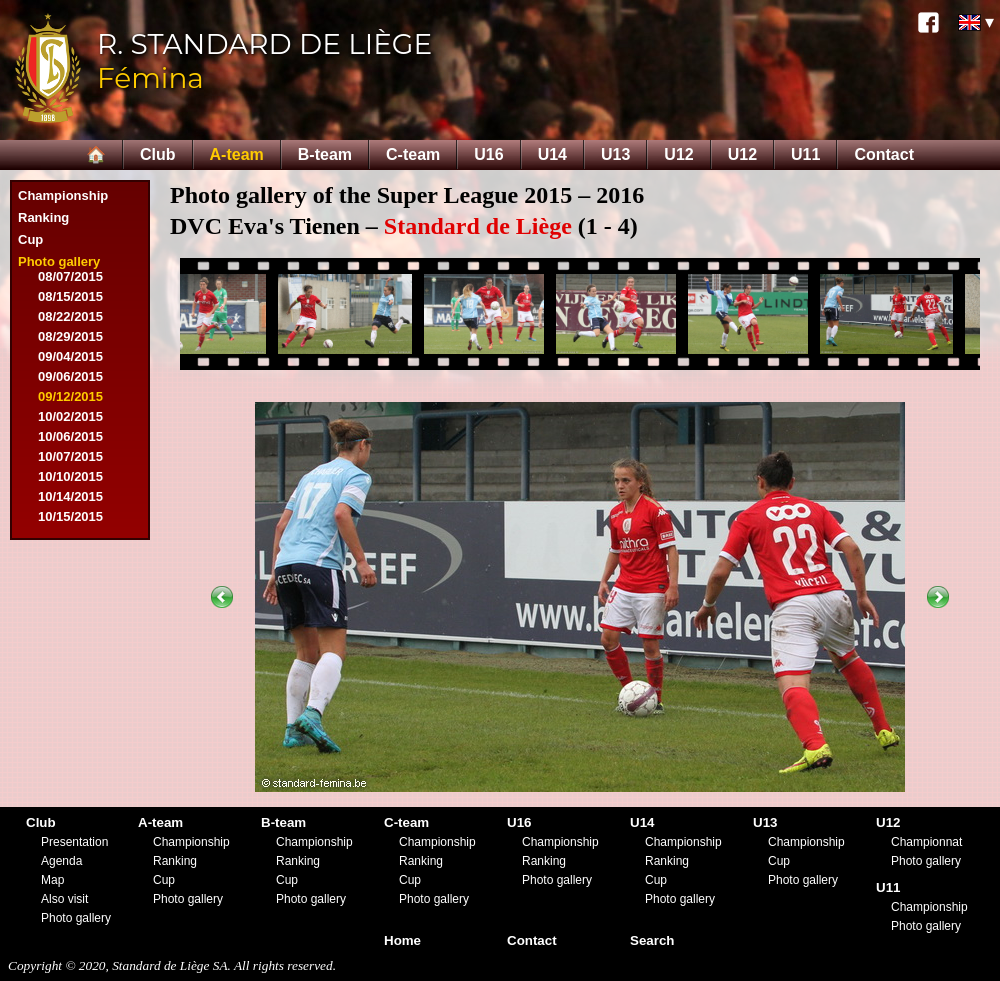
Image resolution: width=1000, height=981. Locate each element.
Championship (63, 195)
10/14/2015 (70, 496)
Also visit (64, 899)
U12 (678, 154)
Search (652, 940)
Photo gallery (59, 261)
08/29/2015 (70, 336)
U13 (615, 154)
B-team (325, 154)
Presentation (74, 842)
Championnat (926, 842)
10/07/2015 (70, 456)
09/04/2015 (70, 356)
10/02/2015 (70, 416)
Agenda (61, 861)
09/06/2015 (70, 376)
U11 (805, 154)
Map (52, 880)
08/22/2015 (70, 316)
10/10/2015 (70, 476)
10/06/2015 (70, 436)
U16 (488, 154)
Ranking (43, 217)
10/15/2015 (70, 516)
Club (158, 154)
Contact (884, 154)
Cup (30, 239)
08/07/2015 (70, 276)
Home (402, 940)
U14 (552, 154)
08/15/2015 (70, 296)
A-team (237, 154)
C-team (413, 154)
